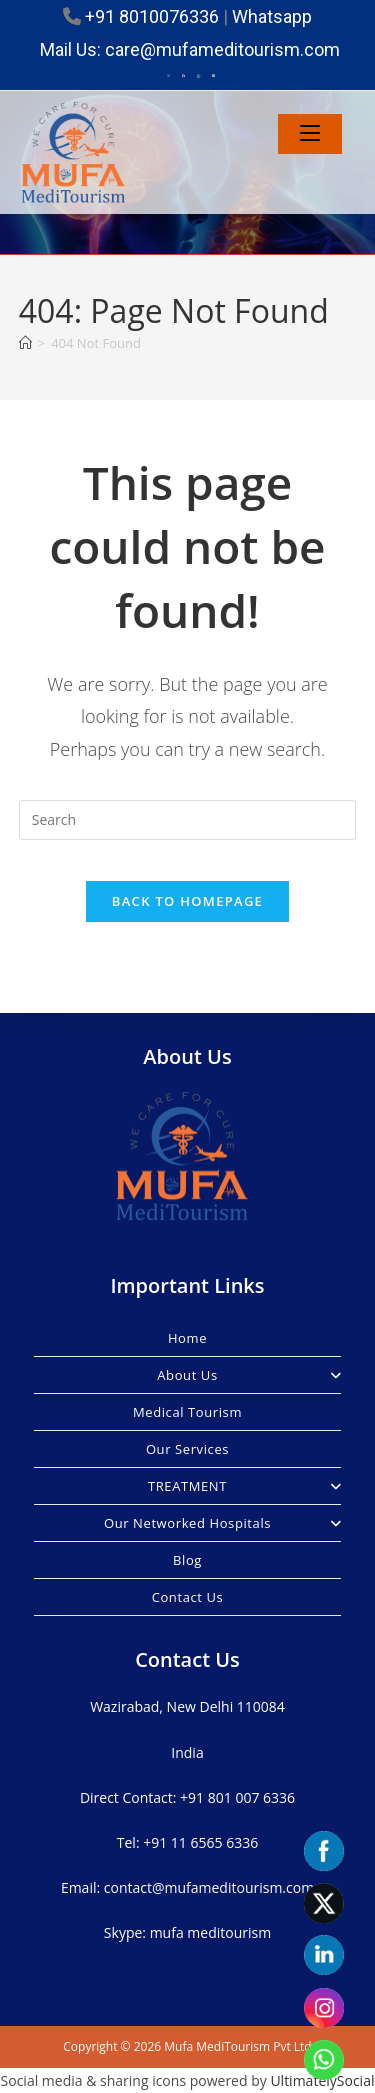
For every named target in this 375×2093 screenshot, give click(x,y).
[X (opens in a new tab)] (168, 76)
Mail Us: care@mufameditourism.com (190, 49)
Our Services (187, 1449)
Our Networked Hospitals (222, 1523)
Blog (187, 1560)
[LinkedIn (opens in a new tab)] (210, 76)
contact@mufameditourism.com (209, 1887)
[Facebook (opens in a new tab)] (183, 76)
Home (187, 1338)
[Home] (25, 343)
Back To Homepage (187, 901)
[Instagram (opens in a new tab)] (198, 76)
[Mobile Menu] (310, 134)
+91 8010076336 (152, 16)
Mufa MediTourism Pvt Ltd (237, 2046)
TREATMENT (244, 1486)
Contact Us (188, 1597)
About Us (249, 1375)
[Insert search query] (188, 820)
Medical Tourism (187, 1412)
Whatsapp (272, 16)
